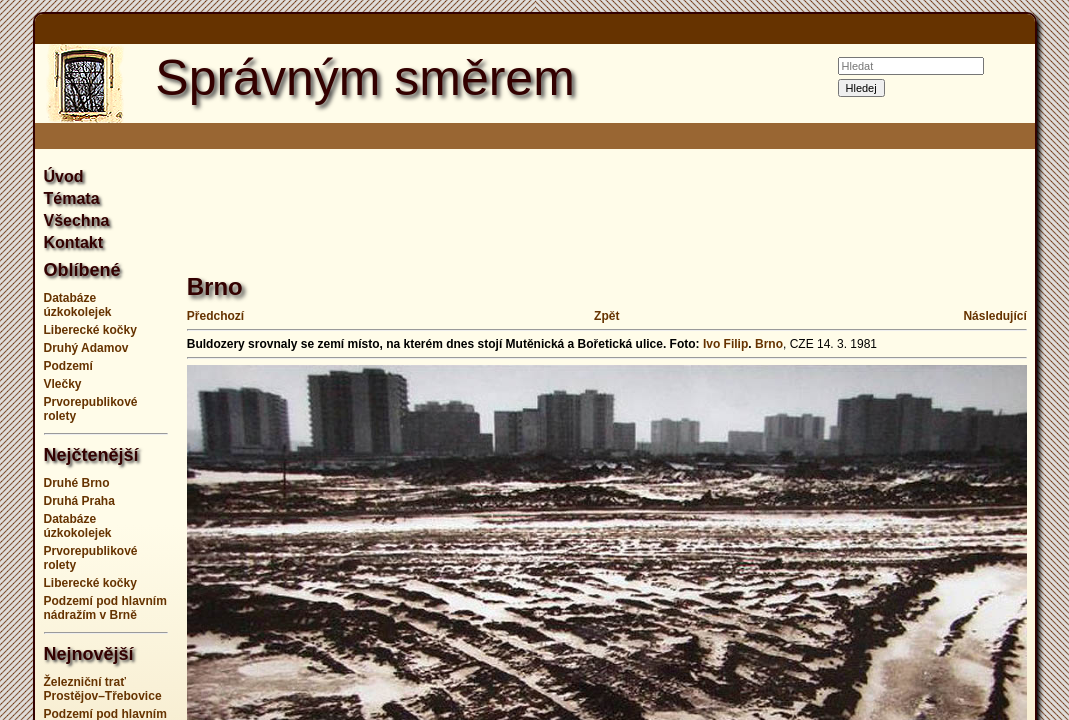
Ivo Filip (725, 344)
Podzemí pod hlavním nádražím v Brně (105, 608)
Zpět (606, 316)
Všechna (77, 220)
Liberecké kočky (90, 330)
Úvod (64, 176)
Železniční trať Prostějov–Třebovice (103, 689)
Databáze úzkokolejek (78, 305)
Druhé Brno (77, 483)
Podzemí (68, 366)
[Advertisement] (551, 200)
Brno (769, 344)
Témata (72, 198)
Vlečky (63, 384)
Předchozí (215, 316)
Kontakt (74, 242)
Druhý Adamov (86, 348)
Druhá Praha (79, 501)
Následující (994, 316)
